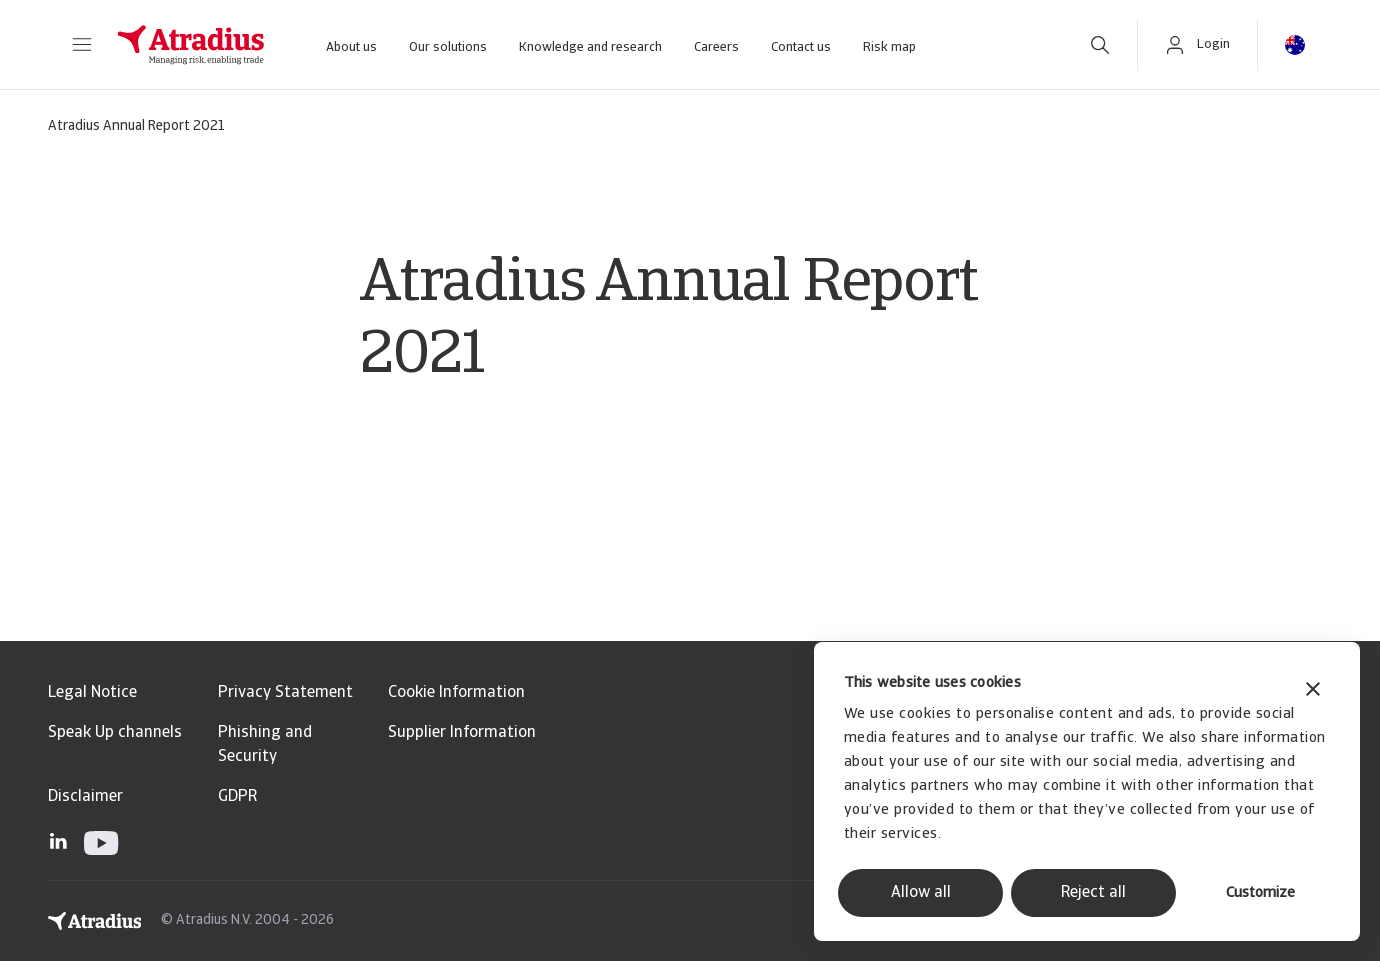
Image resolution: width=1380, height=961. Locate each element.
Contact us (801, 47)
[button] (82, 45)
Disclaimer (85, 797)
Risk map (889, 47)
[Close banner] (1313, 691)
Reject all (1093, 893)
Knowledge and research (590, 47)
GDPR (237, 797)
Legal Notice (92, 693)
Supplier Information (462, 733)
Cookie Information (456, 693)
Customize (1260, 893)
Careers (716, 47)
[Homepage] (191, 45)
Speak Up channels (115, 733)
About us (351, 47)
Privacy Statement (285, 693)
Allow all (921, 893)
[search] (1100, 45)
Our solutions (448, 47)
